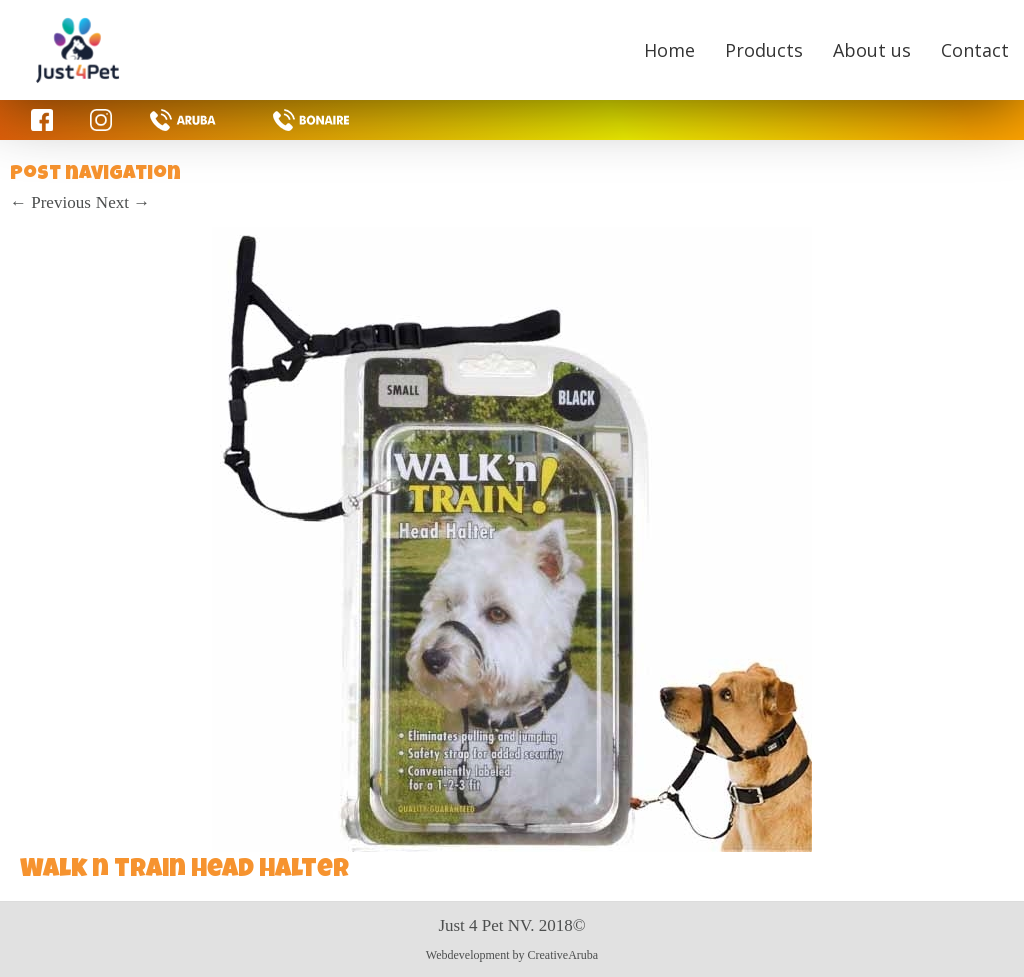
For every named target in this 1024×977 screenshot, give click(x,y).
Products (764, 50)
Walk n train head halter (184, 871)
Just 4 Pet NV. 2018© (511, 925)
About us (872, 50)
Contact (975, 50)
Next (123, 202)
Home (669, 50)
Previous (50, 202)
